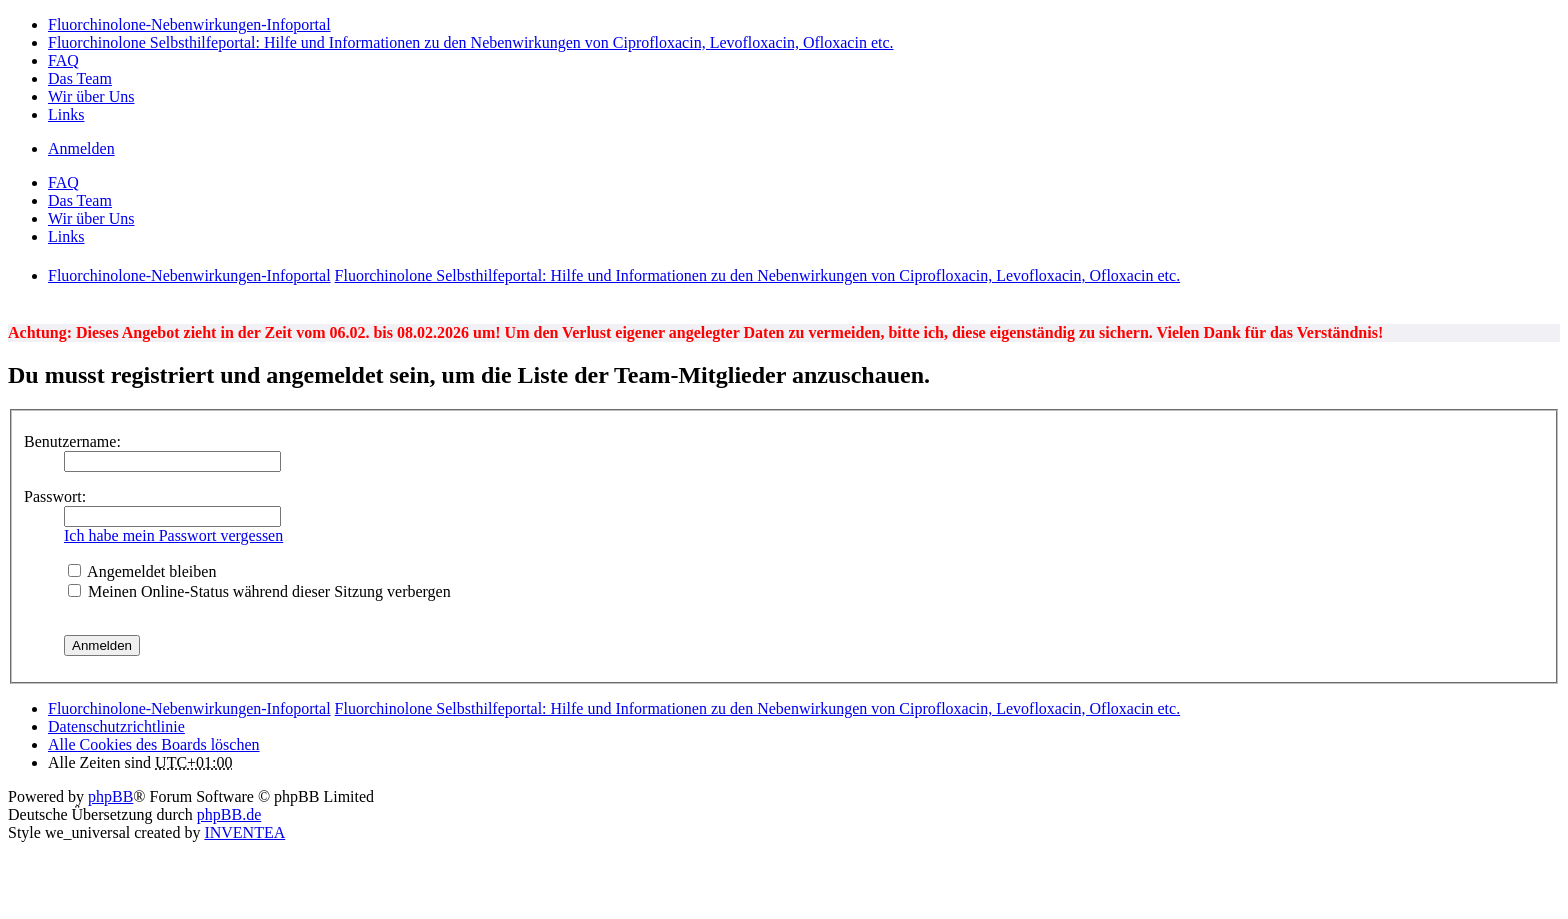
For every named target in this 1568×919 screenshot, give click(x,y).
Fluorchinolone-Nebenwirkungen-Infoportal (189, 708)
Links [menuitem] (66, 114)
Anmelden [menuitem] (81, 148)
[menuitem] (116, 726)
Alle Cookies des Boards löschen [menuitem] (154, 744)
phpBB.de (229, 814)
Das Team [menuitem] (80, 78)
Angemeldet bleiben (142, 571)
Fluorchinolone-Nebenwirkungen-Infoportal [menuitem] (189, 24)
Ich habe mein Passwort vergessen (173, 535)
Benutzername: (72, 441)
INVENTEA (244, 832)
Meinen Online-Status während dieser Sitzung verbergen (259, 591)
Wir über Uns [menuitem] (91, 96)
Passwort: (55, 496)
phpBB (110, 796)
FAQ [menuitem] (63, 60)
